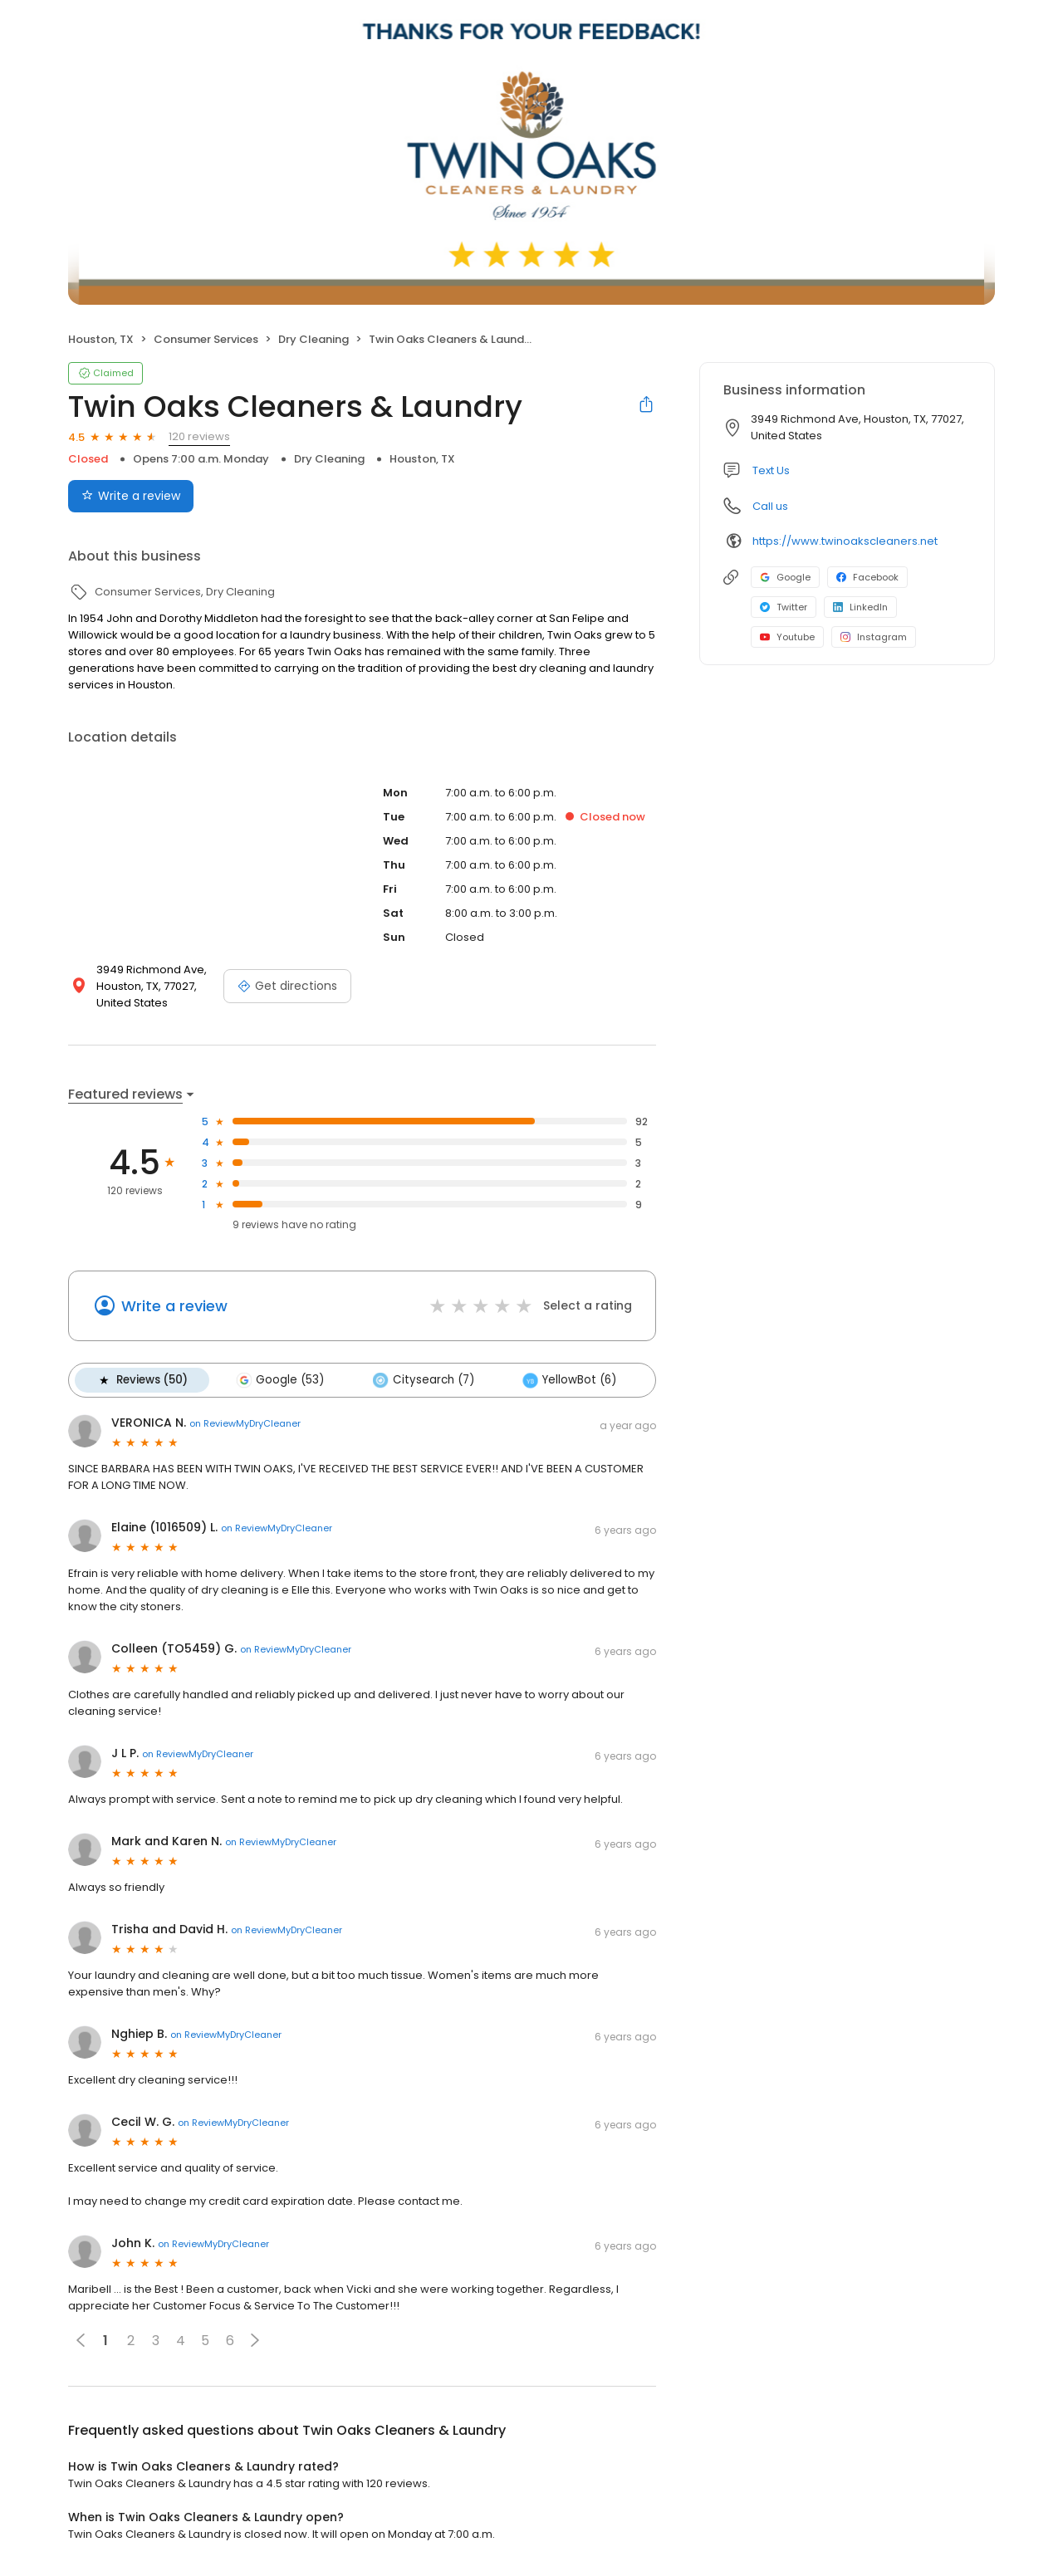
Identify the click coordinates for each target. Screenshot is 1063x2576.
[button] (255, 2340)
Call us (770, 506)
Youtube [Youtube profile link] (787, 637)
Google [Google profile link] (785, 577)
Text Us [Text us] (771, 470)
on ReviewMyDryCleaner (245, 1423)
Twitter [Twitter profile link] (783, 607)
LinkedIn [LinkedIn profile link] (860, 607)
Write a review (174, 1305)
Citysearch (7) (422, 1380)
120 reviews (199, 436)
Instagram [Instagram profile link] (873, 637)
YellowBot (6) (568, 1380)
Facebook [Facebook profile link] (867, 577)
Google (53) (280, 1380)
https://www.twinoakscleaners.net (845, 541)
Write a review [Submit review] (130, 495)
